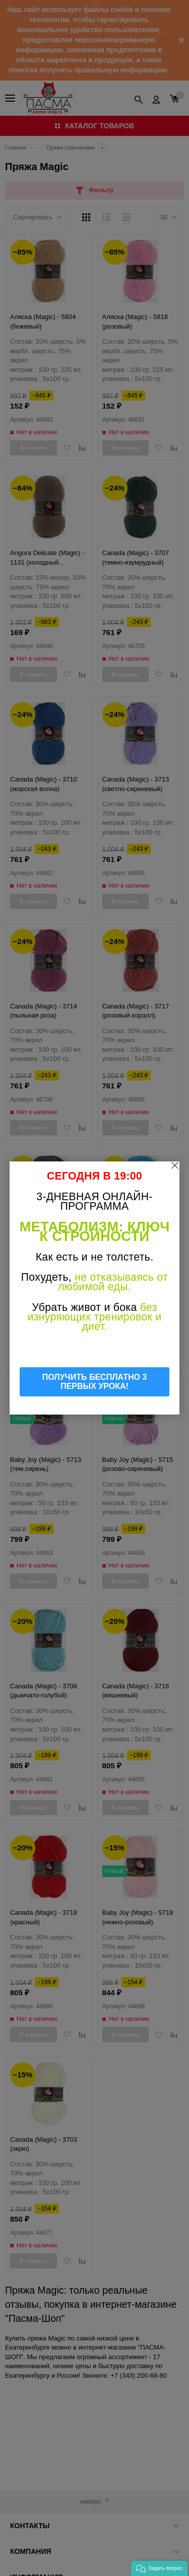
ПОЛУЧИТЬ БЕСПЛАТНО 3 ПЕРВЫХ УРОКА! (94, 1381)
